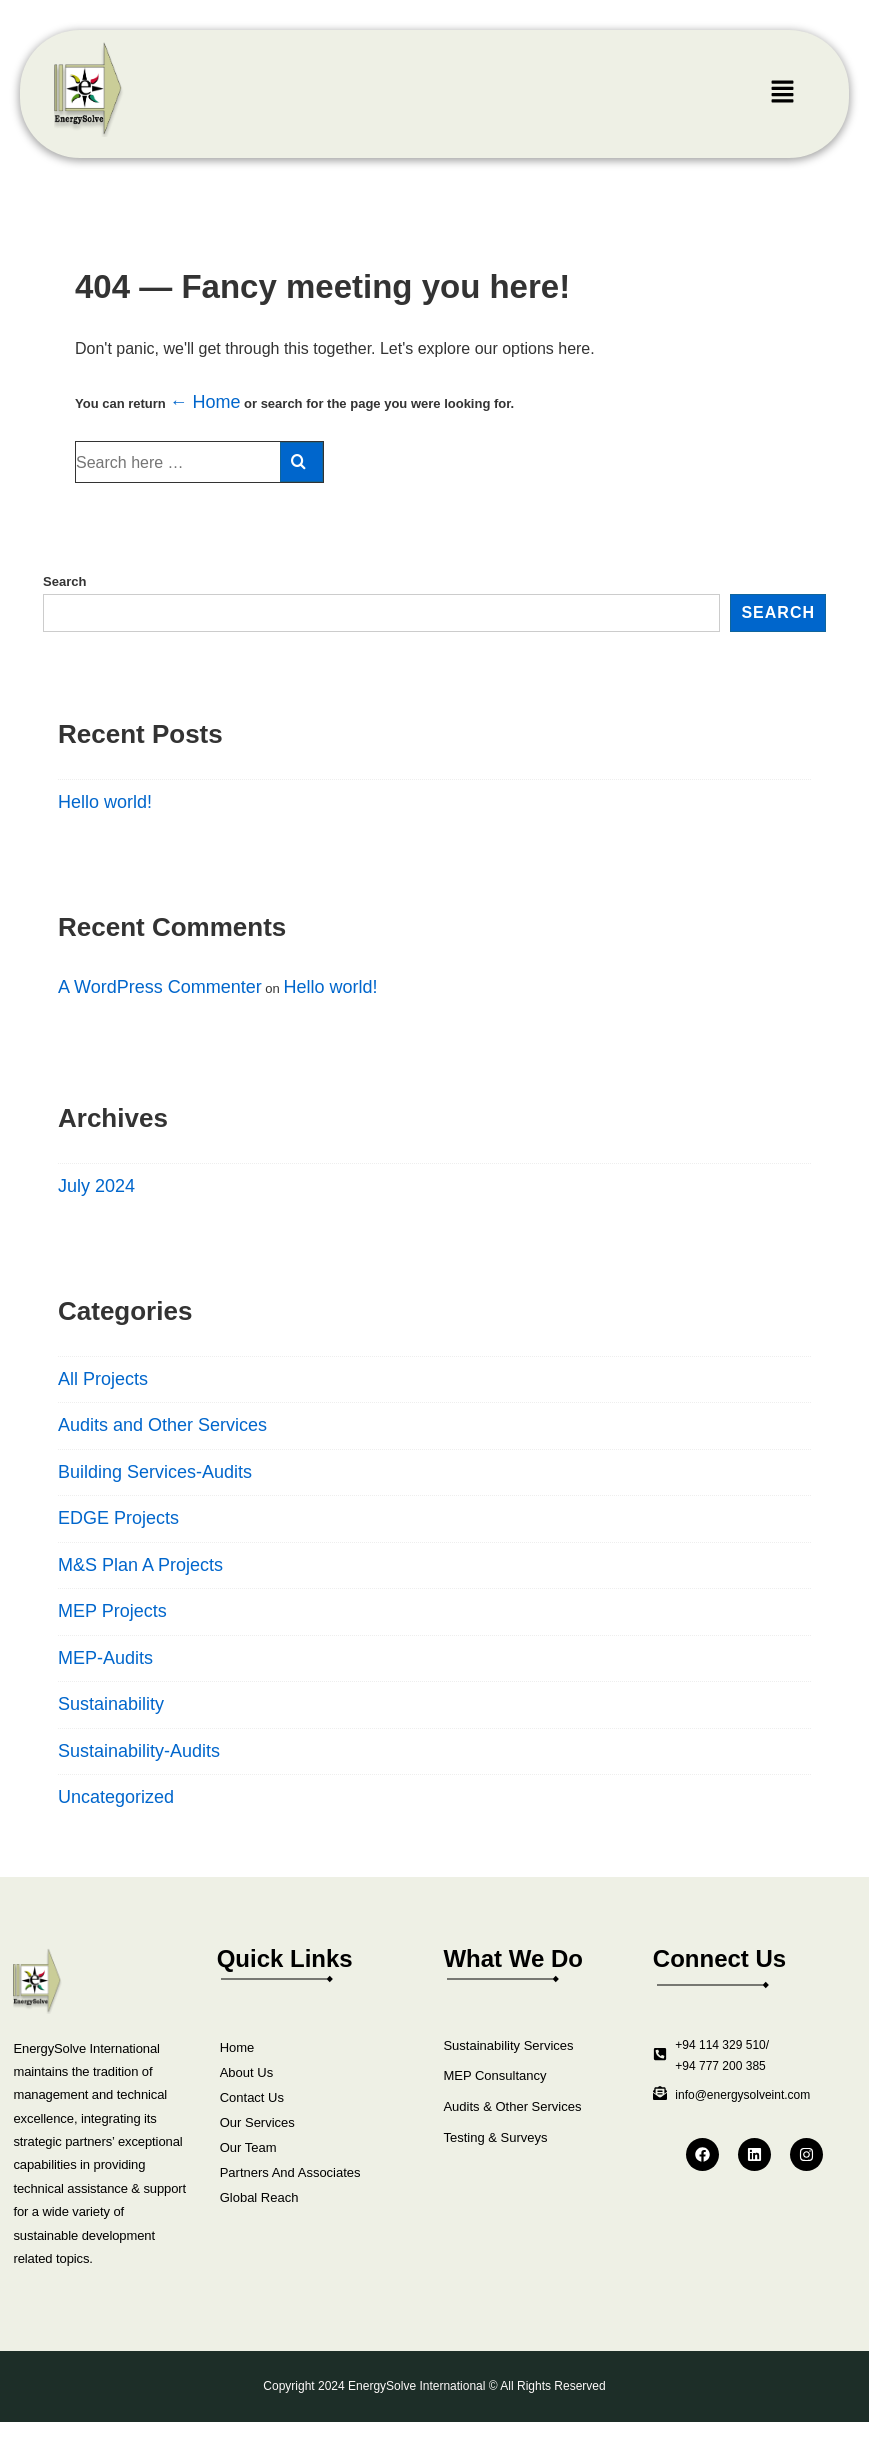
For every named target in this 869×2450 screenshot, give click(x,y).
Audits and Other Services (162, 1425)
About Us (246, 2072)
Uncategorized (116, 1797)
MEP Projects (112, 1611)
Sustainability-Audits (139, 1751)
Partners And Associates (290, 2172)
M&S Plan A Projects (140, 1565)
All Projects (103, 1379)
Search (64, 581)
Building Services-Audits (155, 1472)
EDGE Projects (118, 1518)
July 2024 (96, 1186)
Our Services (257, 2122)
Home (237, 2047)
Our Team (248, 2147)
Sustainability (111, 1704)
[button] (782, 94)
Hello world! (105, 802)
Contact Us (252, 2097)
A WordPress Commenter (160, 987)
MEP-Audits (105, 1658)
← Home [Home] (204, 402)
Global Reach (259, 2197)
